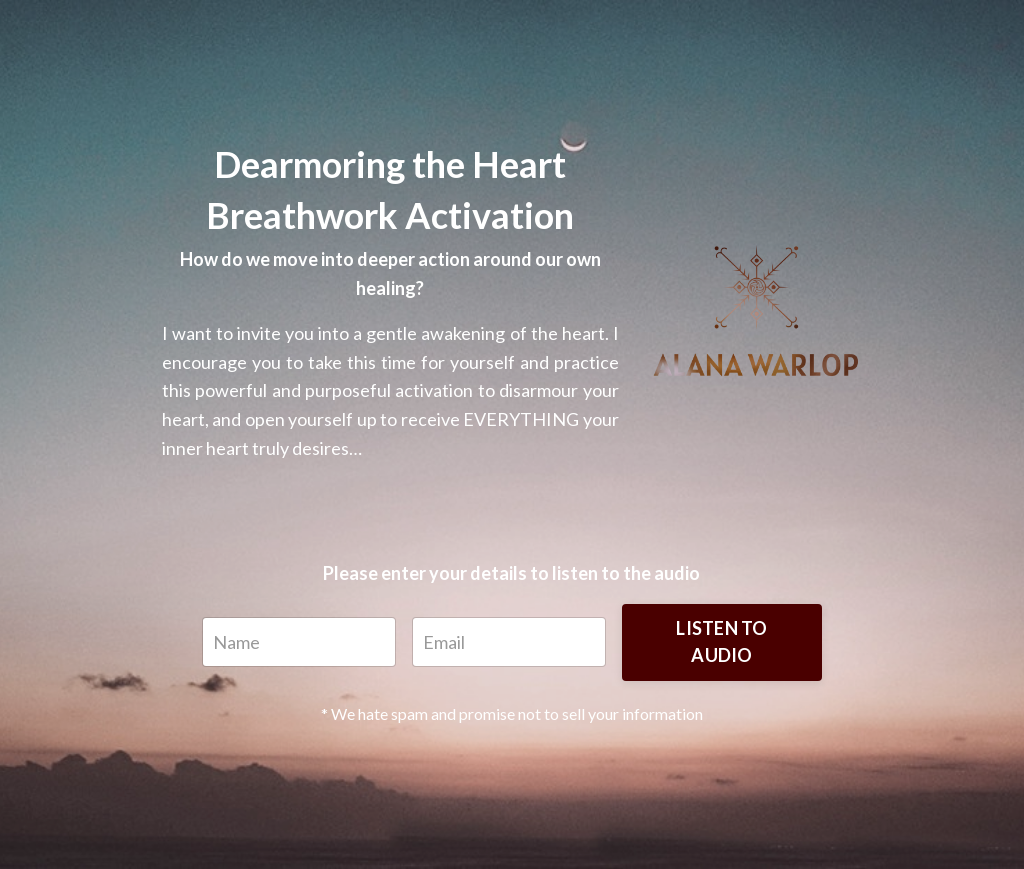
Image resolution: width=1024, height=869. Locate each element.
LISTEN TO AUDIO (721, 641)
